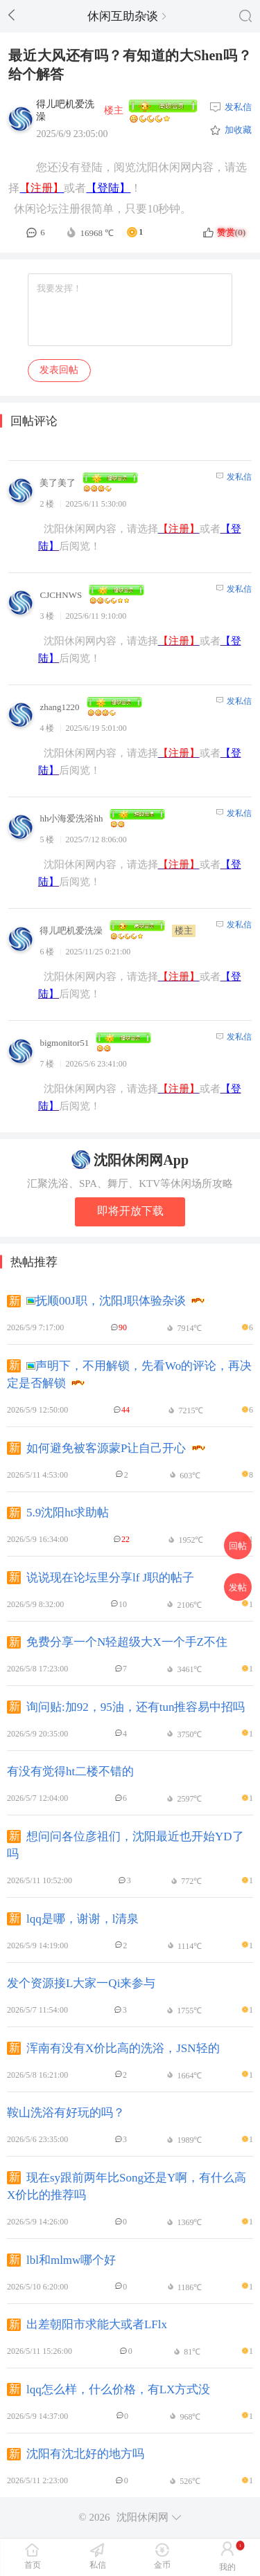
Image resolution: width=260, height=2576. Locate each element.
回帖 (238, 1546)
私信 (97, 2565)
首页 (32, 2565)
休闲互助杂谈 (126, 16)
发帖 (238, 1587)
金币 (162, 2565)
